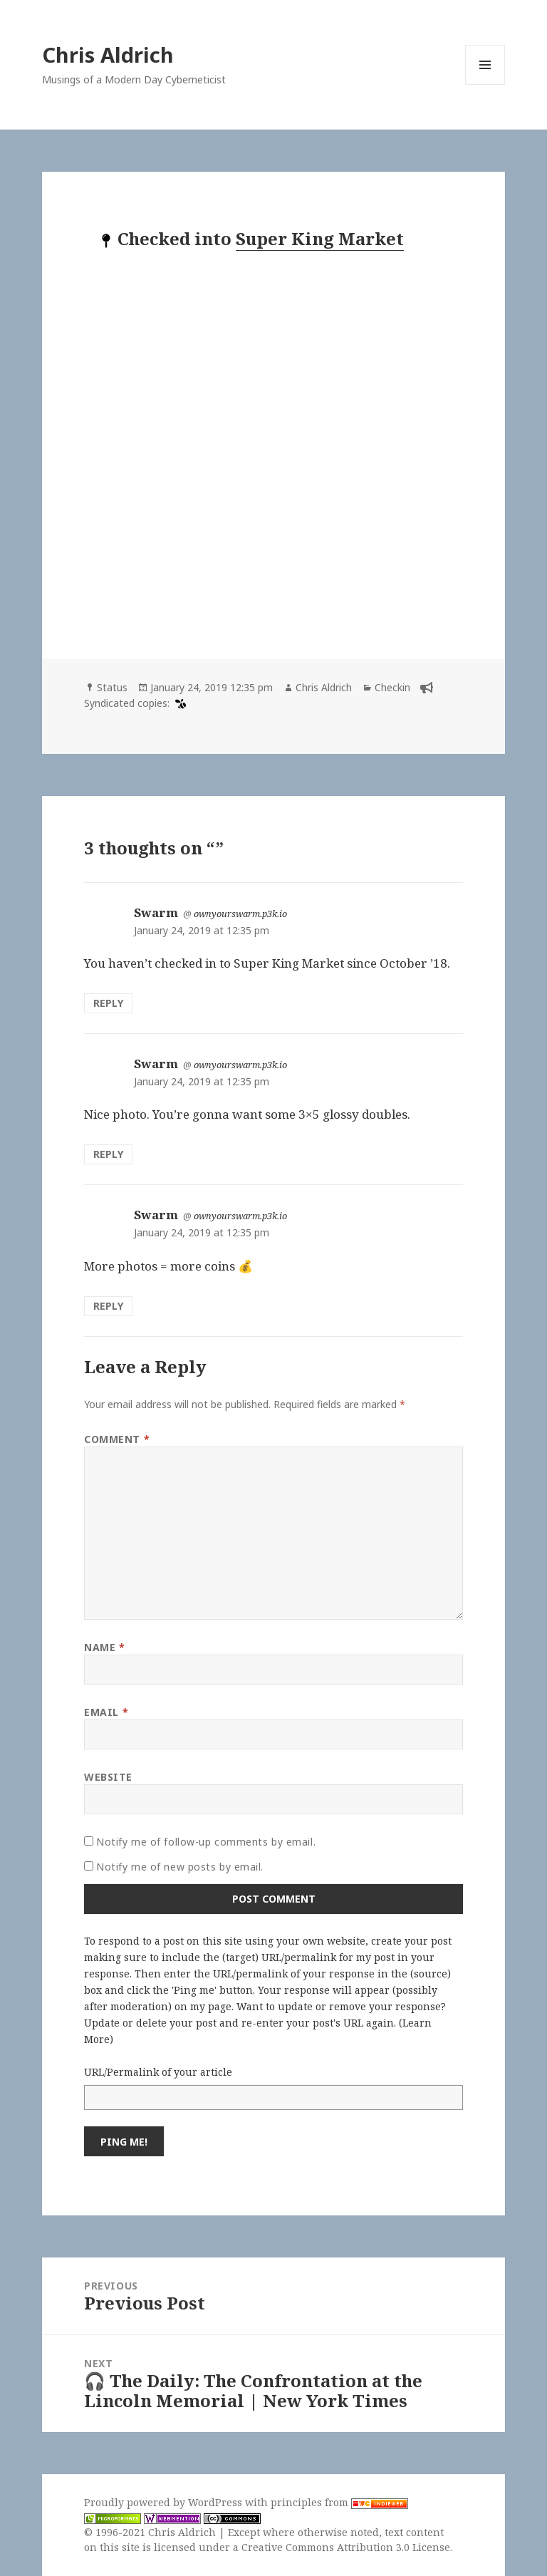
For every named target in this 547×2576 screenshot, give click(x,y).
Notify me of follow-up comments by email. (206, 1841)
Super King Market (320, 238)
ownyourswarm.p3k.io (240, 913)
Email (106, 1712)
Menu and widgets (485, 84)
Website (108, 1777)
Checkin (392, 687)
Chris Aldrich (108, 54)
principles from (339, 2502)
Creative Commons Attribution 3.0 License (345, 2547)
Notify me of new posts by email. (180, 1866)
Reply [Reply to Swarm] (108, 1003)
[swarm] (179, 703)
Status (112, 687)
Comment (117, 1439)
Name (104, 1647)
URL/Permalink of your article (158, 2072)
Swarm (156, 912)
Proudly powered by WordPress (164, 2502)
